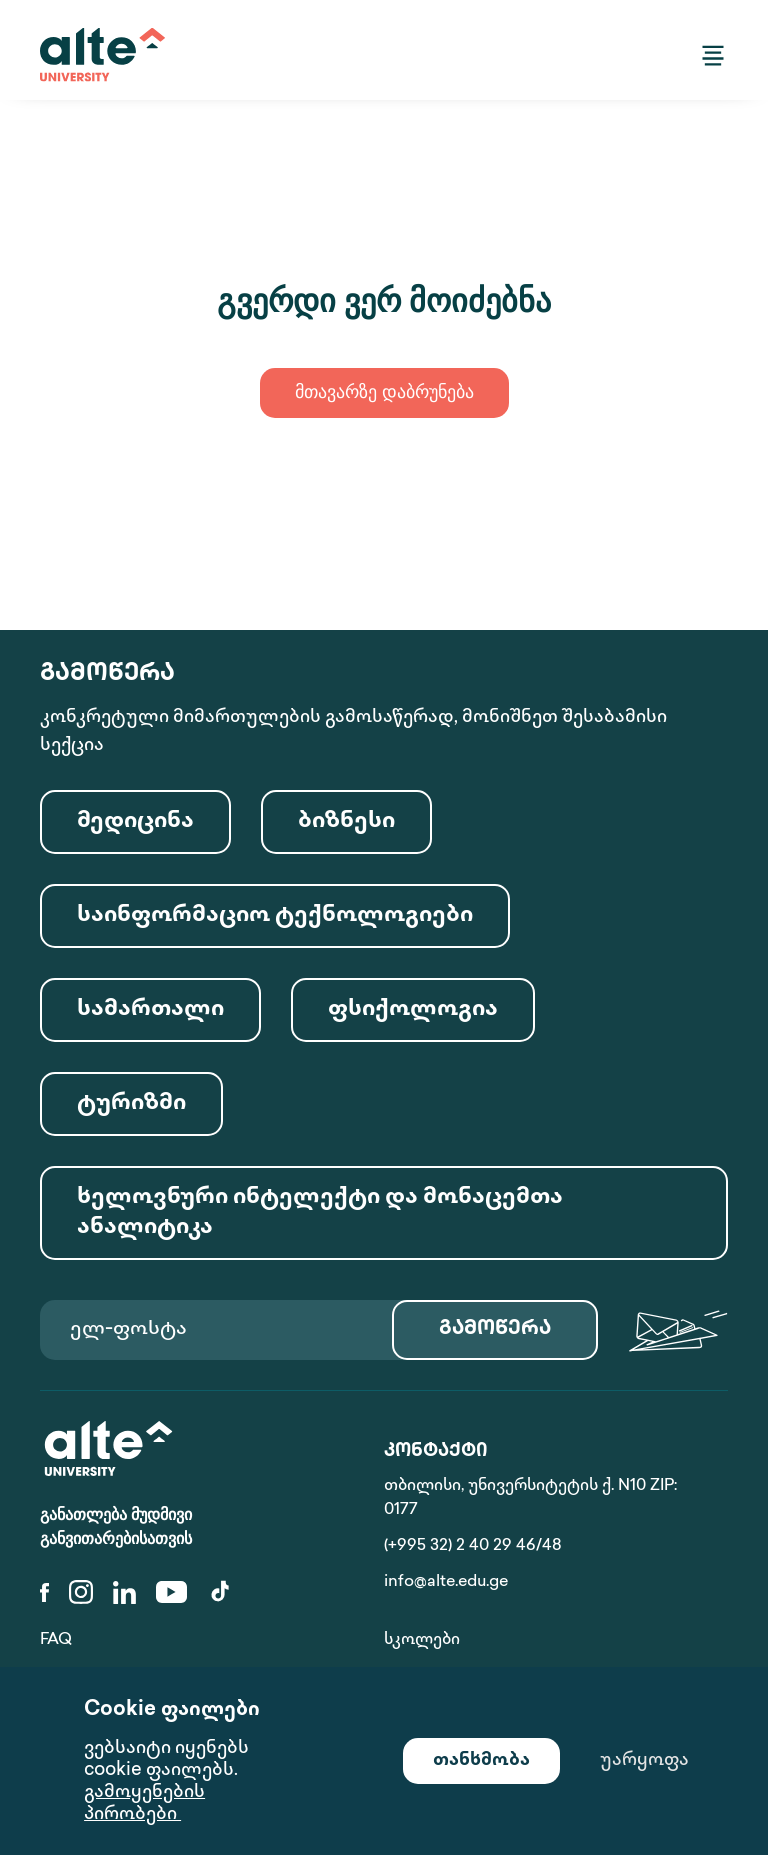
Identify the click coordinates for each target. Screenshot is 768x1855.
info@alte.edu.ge (446, 1582)
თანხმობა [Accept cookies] (481, 1760)
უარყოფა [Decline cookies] (644, 1760)
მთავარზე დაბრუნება (384, 394)
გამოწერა (495, 1329)
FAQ (56, 1640)
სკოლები (422, 1640)
